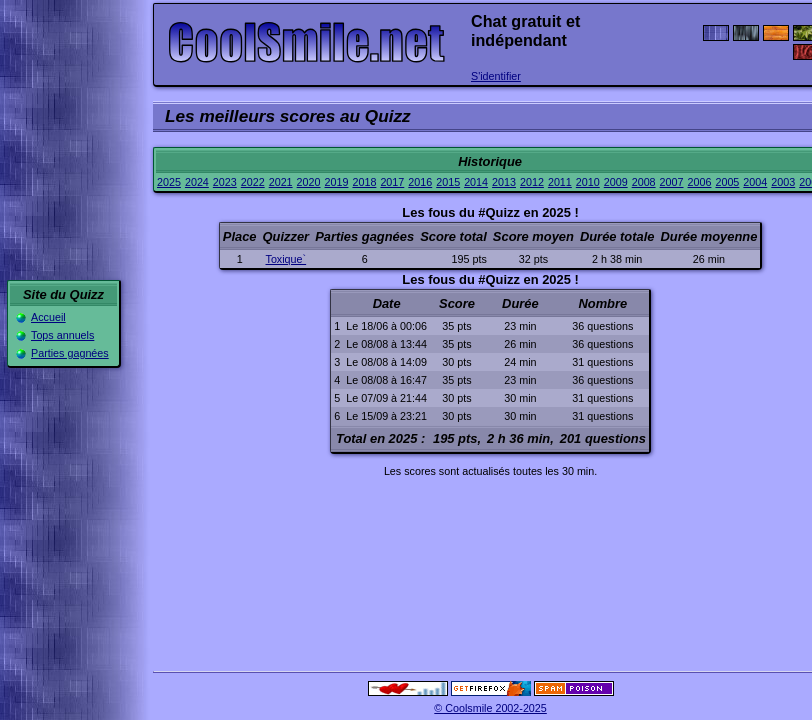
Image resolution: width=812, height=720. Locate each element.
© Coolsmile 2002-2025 (490, 708)
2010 (588, 182)
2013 (504, 182)
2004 (755, 182)
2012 (532, 182)
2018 (364, 182)
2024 (197, 182)
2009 (616, 182)
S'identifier (496, 76)
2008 (644, 182)
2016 (420, 182)
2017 (392, 182)
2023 (225, 182)
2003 (783, 182)
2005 (727, 182)
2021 (281, 182)
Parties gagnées (70, 353)
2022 (253, 182)
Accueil (48, 317)
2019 (337, 182)
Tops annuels (62, 335)
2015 (448, 182)
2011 (560, 182)
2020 (309, 182)
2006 (700, 182)
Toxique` (286, 259)
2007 (672, 182)
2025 (169, 182)
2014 (476, 182)
